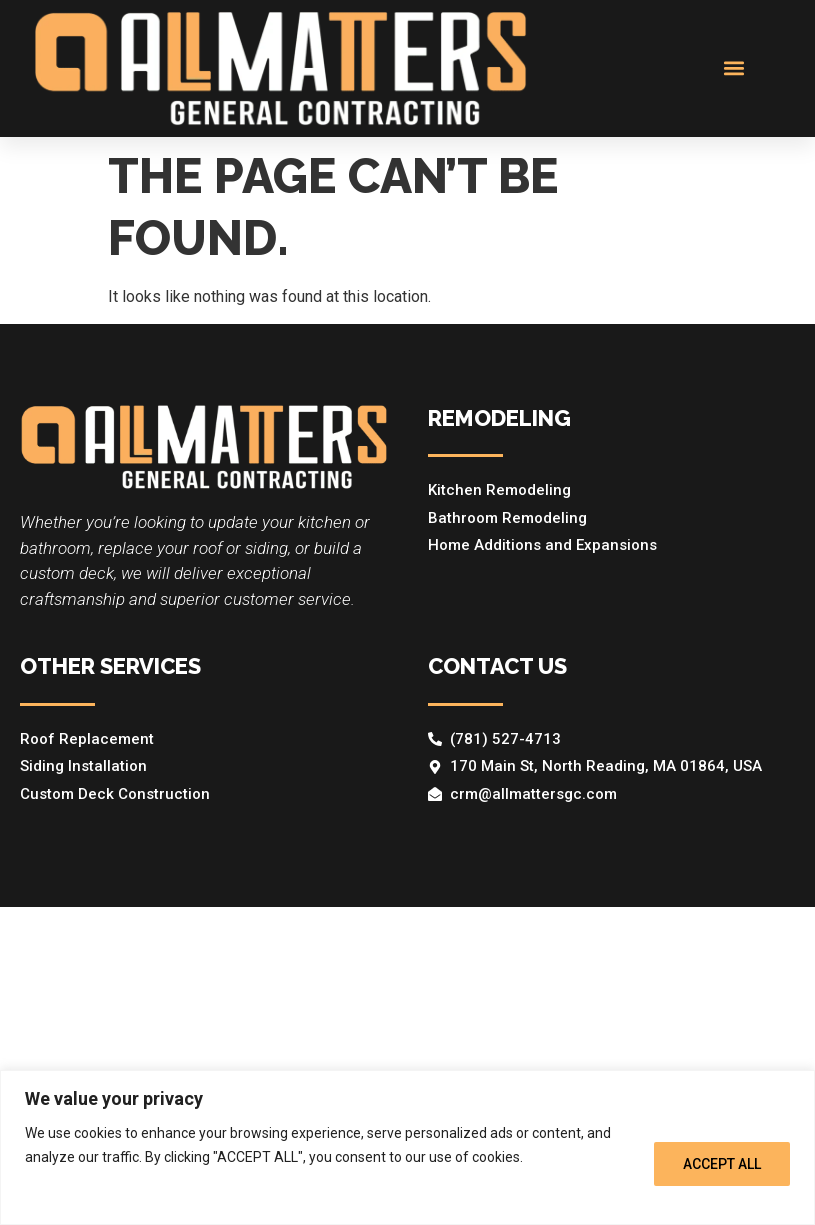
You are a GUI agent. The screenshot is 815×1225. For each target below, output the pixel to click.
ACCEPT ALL (722, 1164)
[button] (733, 68)
